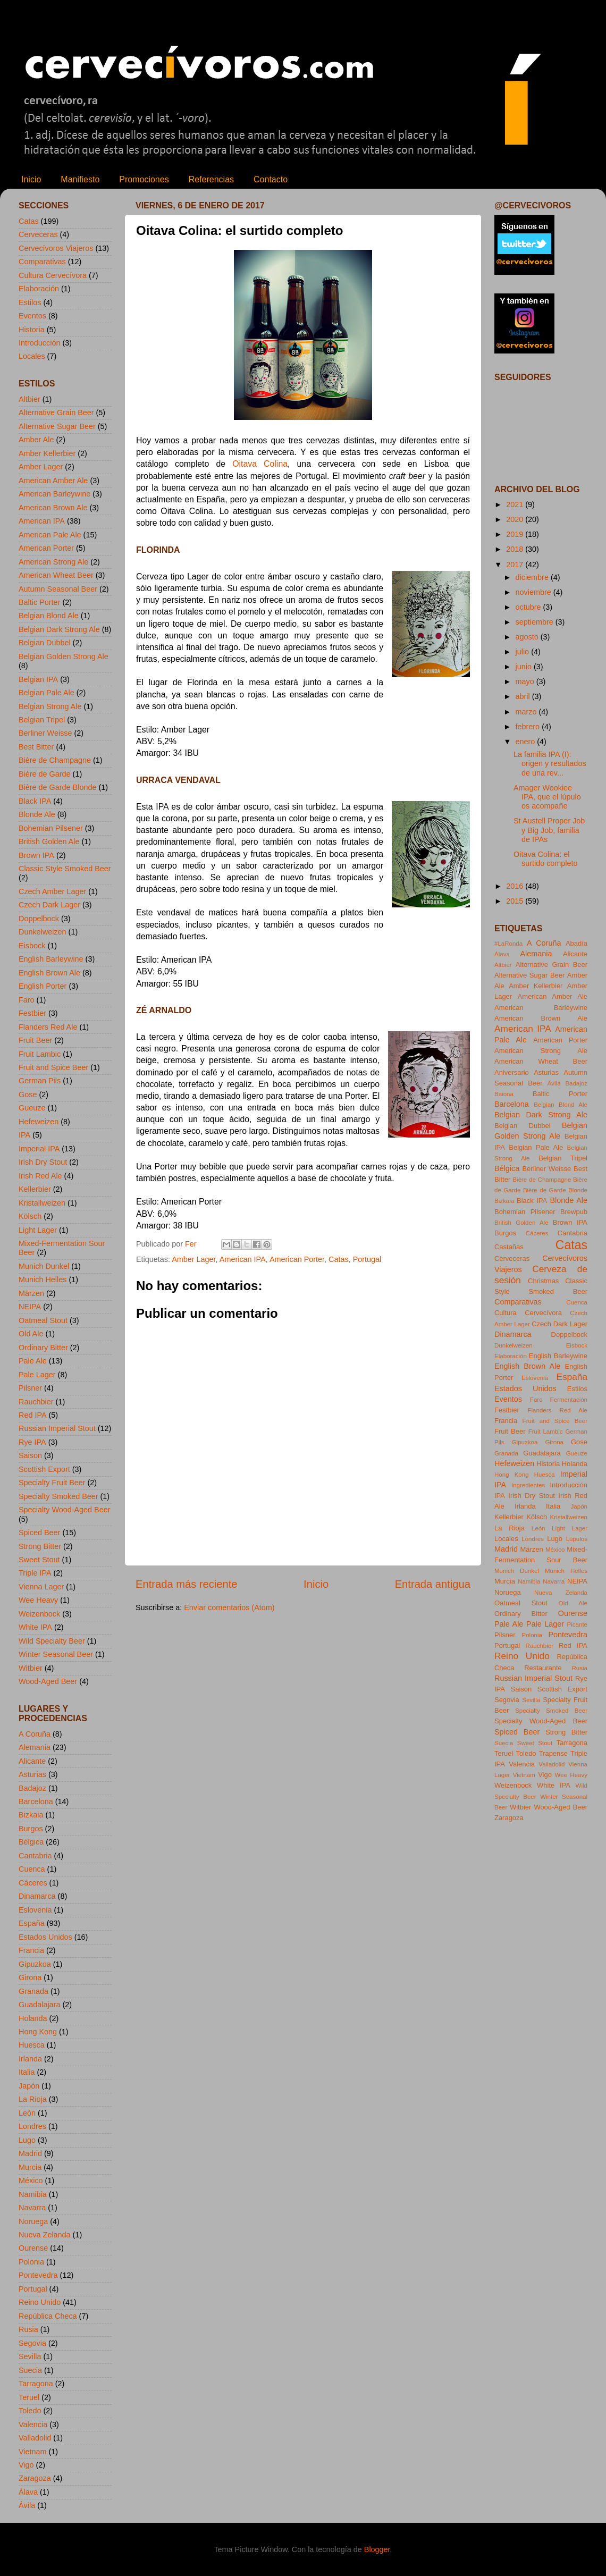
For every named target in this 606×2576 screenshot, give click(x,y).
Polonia (31, 2262)
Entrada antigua (432, 1584)
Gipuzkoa (35, 1964)
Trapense (553, 1753)
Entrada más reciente (187, 1584)
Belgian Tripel (42, 719)
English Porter (42, 986)
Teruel (29, 2397)
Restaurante (543, 1668)
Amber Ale (36, 439)
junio (525, 666)
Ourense (33, 2248)
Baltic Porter (39, 602)
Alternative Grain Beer (56, 412)
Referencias (211, 179)
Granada (33, 1991)
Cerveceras (38, 234)
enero (526, 741)
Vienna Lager (41, 1586)
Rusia (28, 2329)
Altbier (29, 399)
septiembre (536, 622)
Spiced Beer (39, 1532)
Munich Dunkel (44, 1266)
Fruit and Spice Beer (53, 1067)
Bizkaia (31, 1815)
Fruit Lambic (40, 1054)
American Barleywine (54, 494)
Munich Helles (42, 1279)
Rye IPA (32, 1442)
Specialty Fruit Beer (52, 1482)
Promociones (144, 179)
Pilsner (30, 1388)
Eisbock (32, 945)
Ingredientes (528, 1485)
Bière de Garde (45, 774)
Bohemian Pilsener (51, 828)
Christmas (543, 1281)
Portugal (367, 1259)
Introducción (39, 343)
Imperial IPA (39, 1148)
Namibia (33, 2194)
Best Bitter (36, 747)
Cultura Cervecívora (53, 275)
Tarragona (36, 2383)
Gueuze (32, 1108)
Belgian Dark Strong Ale (59, 629)
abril (524, 696)
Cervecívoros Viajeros (56, 248)
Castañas (509, 1247)
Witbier (31, 1668)
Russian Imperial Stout (57, 1428)
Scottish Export (44, 1469)
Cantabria (35, 1855)
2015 (515, 901)
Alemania (34, 1747)
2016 (515, 886)
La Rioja (33, 2099)
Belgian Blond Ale (49, 615)
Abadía (576, 943)
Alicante (32, 1761)
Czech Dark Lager (49, 904)
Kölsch (30, 1216)
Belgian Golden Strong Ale (63, 656)
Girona (30, 1977)
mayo (526, 681)
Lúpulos (576, 1539)
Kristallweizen (42, 1203)
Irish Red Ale (40, 1176)
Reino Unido (40, 2302)
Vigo (26, 2465)
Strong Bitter (40, 1546)
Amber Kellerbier (47, 453)
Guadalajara (39, 2004)
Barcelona (36, 1801)
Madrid (30, 2153)
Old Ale (31, 1333)
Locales (32, 356)
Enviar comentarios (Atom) (229, 1607)
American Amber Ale (53, 480)
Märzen (31, 1293)
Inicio (31, 179)
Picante (577, 1624)
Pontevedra (38, 2275)
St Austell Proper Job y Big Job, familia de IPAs (549, 830)
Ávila (27, 2505)
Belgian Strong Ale (50, 706)
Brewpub (573, 1212)
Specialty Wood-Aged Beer (65, 1509)
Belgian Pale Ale (46, 692)
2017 (515, 564)
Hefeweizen (38, 1121)
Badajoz (32, 1788)
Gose (28, 1094)
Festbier (32, 1013)
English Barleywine (51, 959)
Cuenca (32, 1869)
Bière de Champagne (55, 760)
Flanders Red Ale (48, 1027)
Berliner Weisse (45, 733)
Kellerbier (35, 1189)
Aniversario (511, 1072)
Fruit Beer (35, 1040)
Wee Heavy (38, 1600)
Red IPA (33, 1415)
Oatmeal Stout (43, 1320)
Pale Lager (37, 1374)
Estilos (30, 302)
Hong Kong (38, 2031)
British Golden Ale (49, 841)
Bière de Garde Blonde (57, 787)
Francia (31, 1950)
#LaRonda (508, 943)
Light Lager (38, 1230)
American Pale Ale (50, 535)
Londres (32, 2126)
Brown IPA (36, 855)
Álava (28, 2492)
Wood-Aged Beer (48, 1681)
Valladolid (35, 2438)
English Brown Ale (49, 973)
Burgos (31, 1828)
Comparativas (42, 261)
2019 (515, 534)
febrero (529, 726)
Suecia (30, 2370)
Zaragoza (35, 2478)
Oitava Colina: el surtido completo (546, 859)
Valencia (33, 2424)
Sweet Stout (39, 1559)
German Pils (40, 1080)
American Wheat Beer (56, 575)
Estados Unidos (45, 1937)
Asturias (32, 1774)
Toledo (30, 2410)
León (27, 2113)
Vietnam (33, 2451)
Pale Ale (33, 1361)
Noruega (33, 2221)
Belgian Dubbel (45, 642)
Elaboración (39, 288)
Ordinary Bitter (43, 1347)
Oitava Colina (260, 463)
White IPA (35, 1627)
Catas (339, 1259)
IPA (24, 1135)
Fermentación (568, 1399)
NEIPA (30, 1306)
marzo (527, 712)
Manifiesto (80, 179)
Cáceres (33, 1883)
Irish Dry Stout (43, 1162)
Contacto (271, 179)
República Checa (48, 2316)
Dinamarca (37, 1896)
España (32, 1923)
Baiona (504, 1094)
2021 (515, 504)
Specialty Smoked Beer (58, 1496)
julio (524, 651)
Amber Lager (193, 1259)
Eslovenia (35, 1910)
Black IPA (35, 801)
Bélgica (31, 1842)
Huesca (32, 2045)
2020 (515, 519)
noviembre (534, 592)
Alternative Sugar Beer (57, 426)
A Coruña (34, 1734)
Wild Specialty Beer (52, 1641)
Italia (27, 2072)
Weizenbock (39, 1614)
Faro (27, 1000)
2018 (515, 549)
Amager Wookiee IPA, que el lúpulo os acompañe (547, 797)
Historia (32, 329)
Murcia (30, 2167)
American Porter (297, 1259)
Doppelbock (39, 918)
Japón (29, 2086)
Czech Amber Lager (52, 891)
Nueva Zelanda (45, 2234)
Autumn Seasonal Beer (58, 589)
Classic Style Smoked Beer (65, 868)
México (31, 2180)
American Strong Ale (53, 562)
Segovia (32, 2343)
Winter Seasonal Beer (56, 1654)
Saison (30, 1455)
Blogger (377, 2549)
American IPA (243, 1259)
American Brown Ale (53, 507)
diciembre (533, 577)
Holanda (33, 2018)
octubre (529, 607)
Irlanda (30, 2059)
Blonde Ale (37, 814)
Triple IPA (35, 1573)
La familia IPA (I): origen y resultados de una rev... (550, 763)
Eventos (32, 316)
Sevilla (30, 2356)
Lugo (27, 2140)
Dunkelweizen (42, 932)
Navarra (32, 2207)
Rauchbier (36, 1402)
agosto (528, 637)
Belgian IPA (38, 679)
